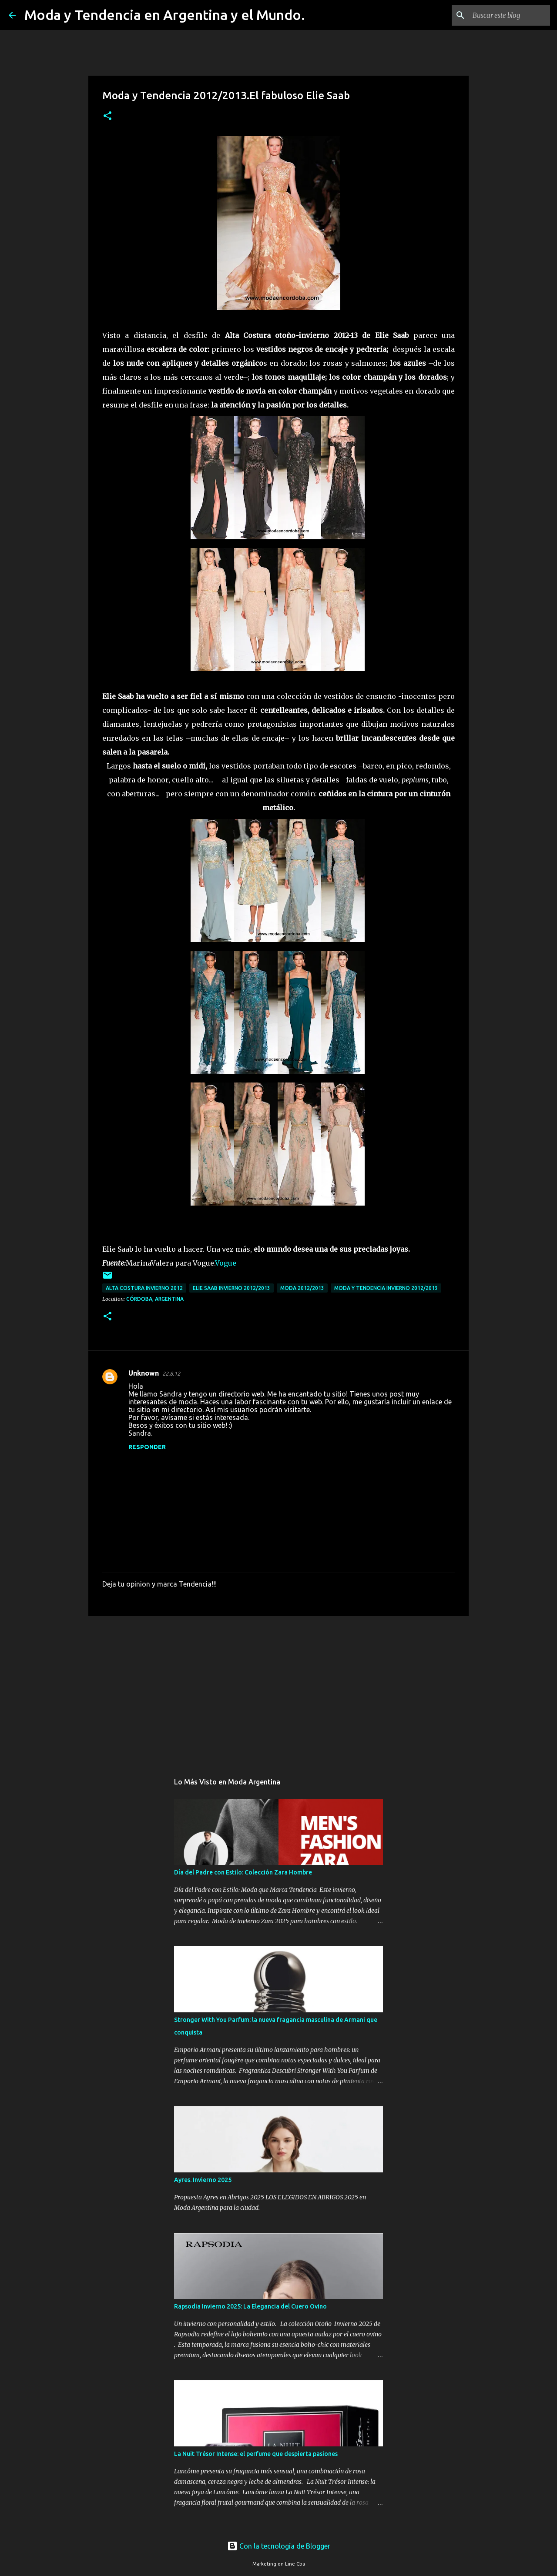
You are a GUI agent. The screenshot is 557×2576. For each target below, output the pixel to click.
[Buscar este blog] (504, 15)
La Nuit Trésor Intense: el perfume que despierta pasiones (256, 2453)
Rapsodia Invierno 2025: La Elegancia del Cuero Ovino (250, 2306)
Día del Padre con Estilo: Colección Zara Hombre (243, 1872)
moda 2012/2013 (302, 1288)
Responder (147, 1446)
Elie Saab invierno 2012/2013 (231, 1288)
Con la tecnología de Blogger (278, 2546)
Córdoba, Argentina (155, 1299)
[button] (107, 116)
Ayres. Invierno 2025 (203, 2179)
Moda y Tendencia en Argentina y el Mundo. (164, 15)
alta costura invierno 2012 (144, 1288)
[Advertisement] (278, 1690)
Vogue (225, 1263)
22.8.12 (171, 1373)
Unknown (143, 1373)
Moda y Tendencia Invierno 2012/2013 (386, 1288)
